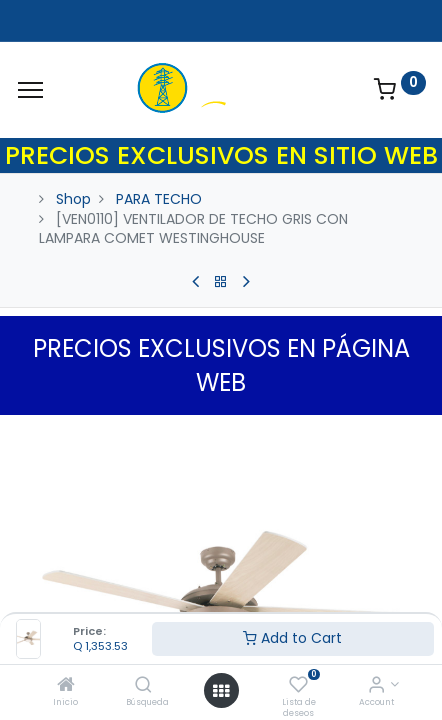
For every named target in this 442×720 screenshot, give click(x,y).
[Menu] (30, 90)
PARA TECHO (159, 199)
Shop (73, 199)
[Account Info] (376, 686)
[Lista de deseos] (298, 686)
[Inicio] (66, 686)
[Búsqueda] (143, 686)
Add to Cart (292, 638)
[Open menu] (221, 691)
